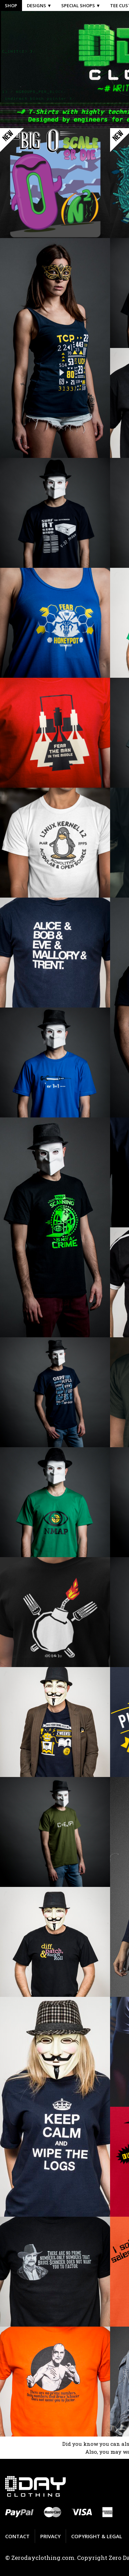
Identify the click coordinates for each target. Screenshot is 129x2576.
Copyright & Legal (96, 2536)
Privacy (50, 2536)
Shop (11, 5)
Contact (17, 2536)
